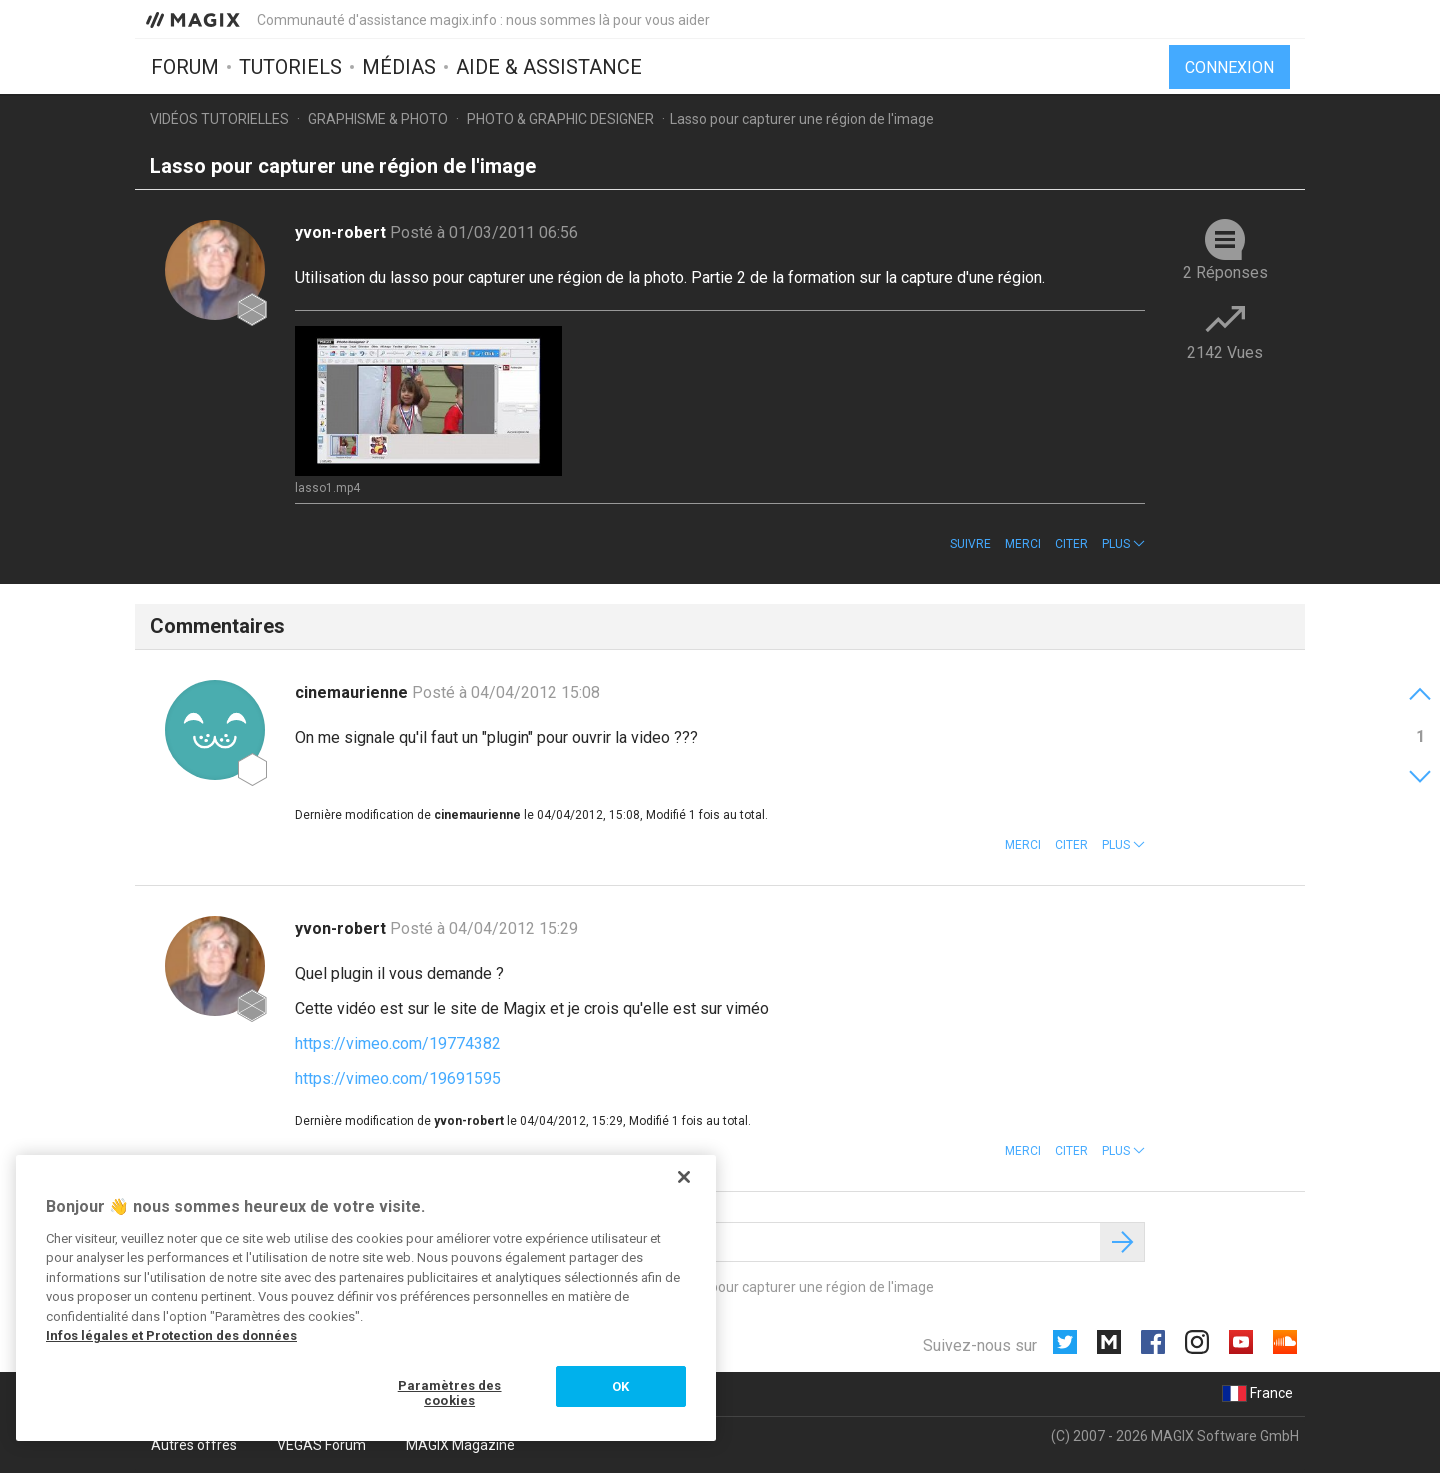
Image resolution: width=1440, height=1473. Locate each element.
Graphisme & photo (378, 119)
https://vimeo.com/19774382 (398, 1043)
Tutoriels (290, 67)
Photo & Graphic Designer (560, 119)
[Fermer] (684, 1177)
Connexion (1229, 67)
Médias (399, 67)
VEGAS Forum (321, 1445)
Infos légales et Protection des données (171, 1335)
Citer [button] (1071, 544)
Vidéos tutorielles (219, 119)
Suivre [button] (970, 544)
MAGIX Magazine (460, 1445)
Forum (185, 67)
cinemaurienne (353, 692)
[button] (1123, 544)
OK (620, 1386)
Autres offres (194, 1445)
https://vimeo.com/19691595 (398, 1078)
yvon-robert (342, 232)
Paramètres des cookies (450, 1393)
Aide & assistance (549, 67)
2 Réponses (1225, 272)
